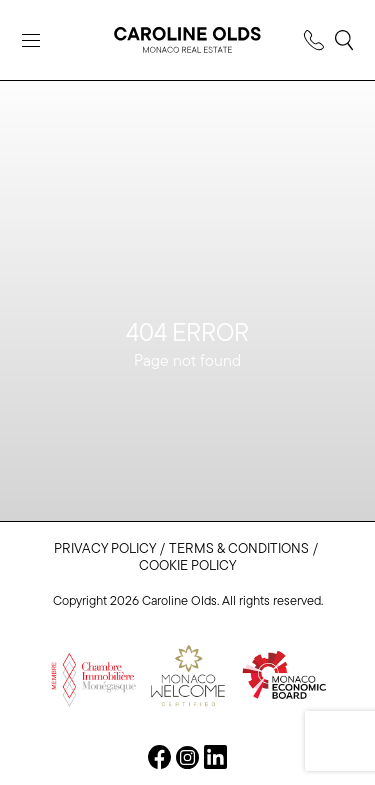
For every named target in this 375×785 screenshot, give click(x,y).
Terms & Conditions (239, 549)
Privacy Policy (105, 549)
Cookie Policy (187, 566)
